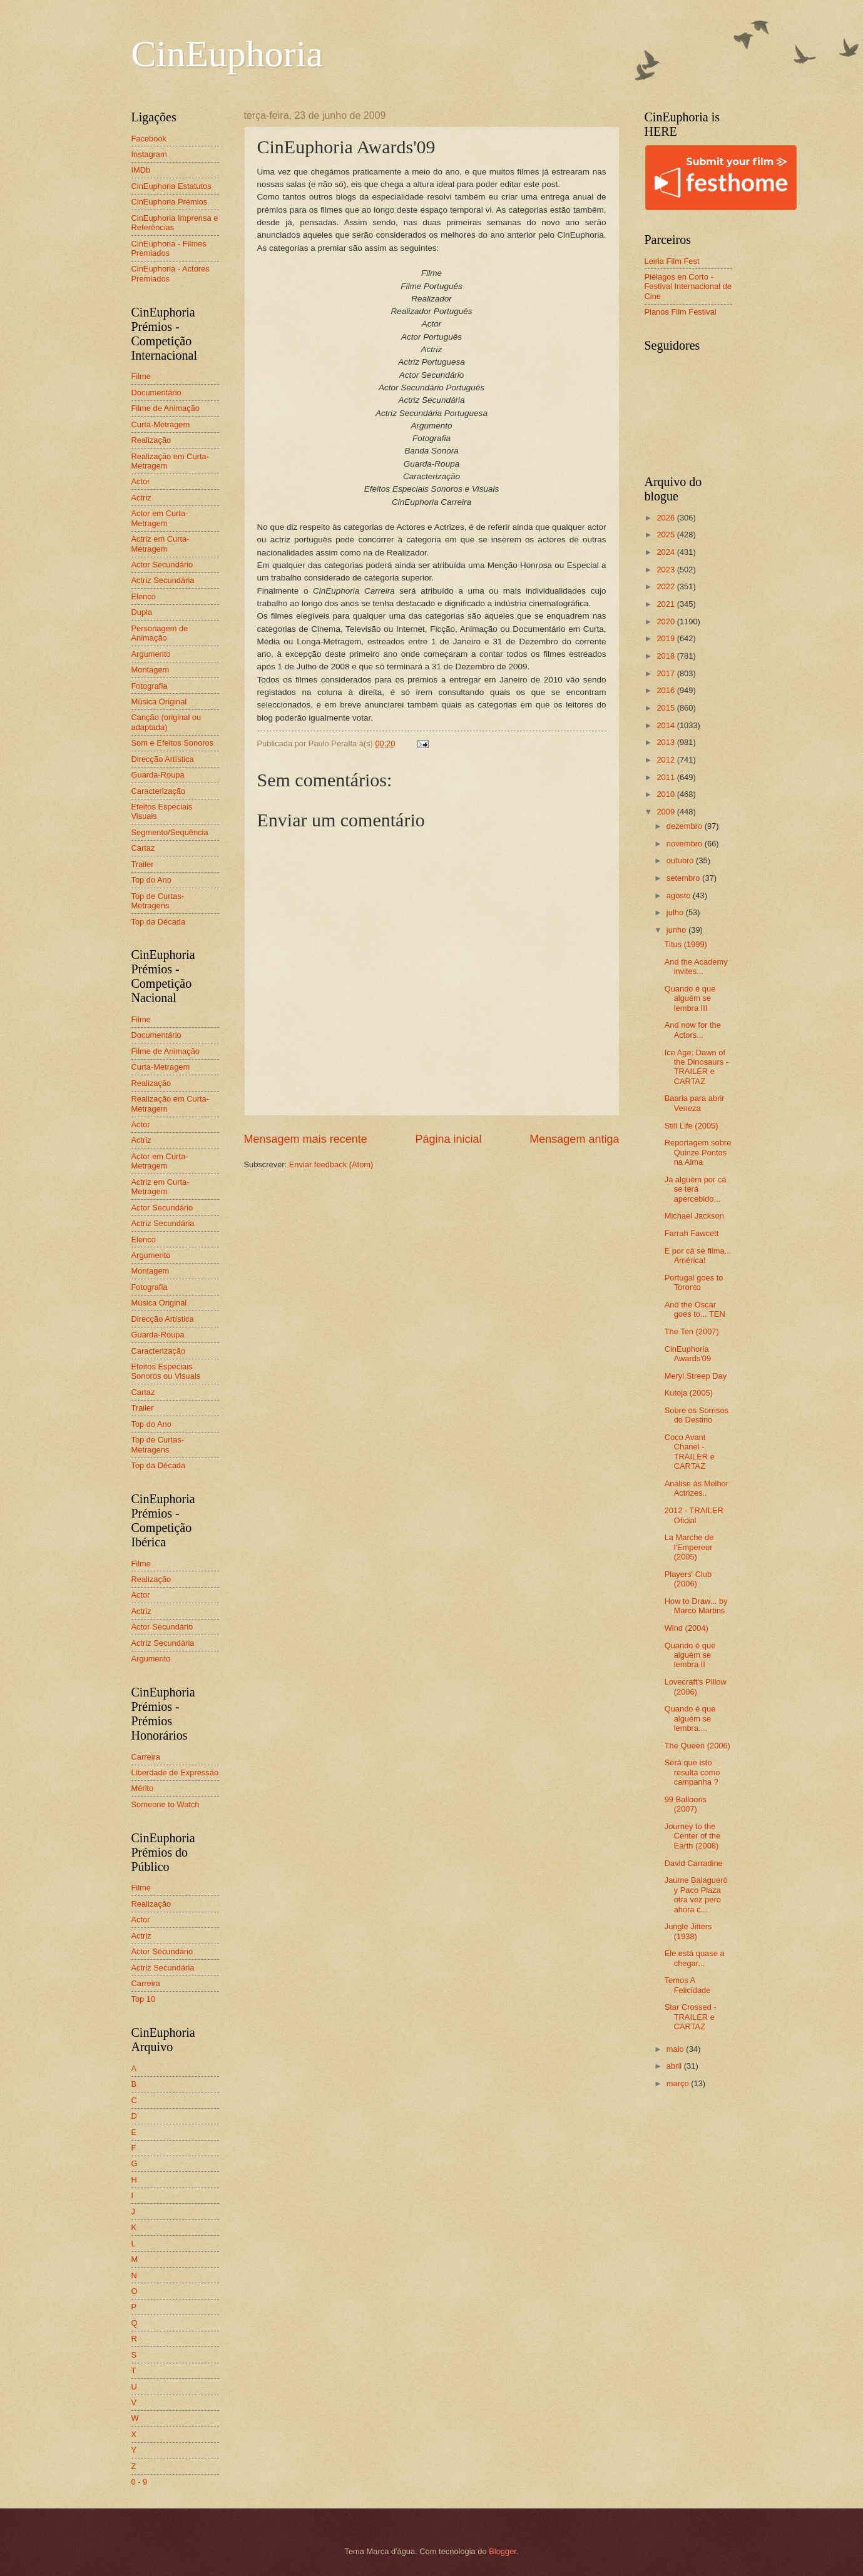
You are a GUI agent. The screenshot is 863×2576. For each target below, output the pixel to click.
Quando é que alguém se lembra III (690, 998)
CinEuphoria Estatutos (171, 186)
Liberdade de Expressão (175, 1772)
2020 (666, 621)
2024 (666, 552)
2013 (666, 742)
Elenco (143, 596)
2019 (666, 638)
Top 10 (143, 1999)
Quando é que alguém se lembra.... (690, 1718)
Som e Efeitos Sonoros (172, 743)
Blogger (502, 2551)
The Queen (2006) (697, 1745)
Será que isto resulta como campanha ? (692, 1772)
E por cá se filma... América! (698, 1255)
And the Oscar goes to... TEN (695, 1309)
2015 (666, 707)
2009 (666, 811)
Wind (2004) (686, 1628)
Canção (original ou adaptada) (166, 721)
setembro (684, 878)
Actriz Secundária (163, 580)
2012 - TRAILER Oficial (694, 1515)
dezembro (685, 826)
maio (676, 2049)
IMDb (141, 170)
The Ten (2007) (692, 1331)
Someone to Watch (165, 1804)
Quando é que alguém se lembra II (690, 1655)
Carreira (146, 1757)
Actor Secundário (162, 564)
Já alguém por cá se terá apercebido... (696, 1189)
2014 (666, 725)
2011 (666, 777)
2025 (666, 534)
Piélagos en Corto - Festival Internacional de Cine (688, 286)
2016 (666, 690)
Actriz (141, 497)
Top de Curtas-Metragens (157, 900)
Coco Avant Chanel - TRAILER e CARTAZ (690, 1452)
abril (675, 2066)
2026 (666, 517)
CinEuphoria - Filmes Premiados (169, 248)
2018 (666, 656)
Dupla (142, 612)
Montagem (150, 669)
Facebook (149, 138)
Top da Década (158, 921)
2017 (666, 673)
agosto (679, 895)
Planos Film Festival (681, 312)
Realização (151, 440)
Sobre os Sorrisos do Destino (696, 1415)
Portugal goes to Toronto (694, 1282)
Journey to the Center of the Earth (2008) (692, 1836)
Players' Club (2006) (688, 1578)
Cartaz (143, 848)
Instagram (149, 154)
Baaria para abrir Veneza (695, 1102)
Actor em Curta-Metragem (159, 518)
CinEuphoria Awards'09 (688, 1353)
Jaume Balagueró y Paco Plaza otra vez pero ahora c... (696, 1894)
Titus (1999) (686, 944)
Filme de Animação (165, 408)
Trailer (142, 864)
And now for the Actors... (693, 1029)
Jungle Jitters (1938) (688, 1931)
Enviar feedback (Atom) (331, 1164)
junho (677, 930)
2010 (666, 794)
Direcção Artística (162, 759)
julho (676, 912)
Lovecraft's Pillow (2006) (696, 1686)
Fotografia (149, 686)
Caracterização (158, 791)
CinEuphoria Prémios (169, 201)
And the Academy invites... (696, 966)
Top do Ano (151, 880)
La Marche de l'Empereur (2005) (689, 1547)
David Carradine (694, 1863)
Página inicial (448, 1139)
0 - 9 (139, 2482)
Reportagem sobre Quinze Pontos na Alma (698, 1152)
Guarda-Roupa (158, 774)
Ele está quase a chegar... (695, 1958)
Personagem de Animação (159, 633)
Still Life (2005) (691, 1125)
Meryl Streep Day (696, 1376)
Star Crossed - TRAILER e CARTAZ (691, 2016)
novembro (685, 843)
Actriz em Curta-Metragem (160, 543)
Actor (140, 481)
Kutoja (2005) (689, 1392)
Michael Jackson (694, 1215)
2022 (666, 586)
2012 (666, 759)
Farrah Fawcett (692, 1233)
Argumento (151, 654)
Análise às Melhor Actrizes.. (696, 1488)
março (678, 2083)
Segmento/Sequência (169, 832)
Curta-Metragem (160, 424)
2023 (666, 569)
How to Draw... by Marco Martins (696, 1605)
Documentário (156, 392)
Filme (141, 376)
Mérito (142, 1788)
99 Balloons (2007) (686, 1804)
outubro (681, 860)
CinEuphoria (227, 53)
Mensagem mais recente (305, 1139)
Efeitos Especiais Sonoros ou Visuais (166, 1371)
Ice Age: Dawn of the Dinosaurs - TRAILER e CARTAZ (696, 1067)
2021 (666, 604)
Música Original (159, 701)
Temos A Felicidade (688, 1984)
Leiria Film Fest (672, 261)
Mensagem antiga (574, 1139)
